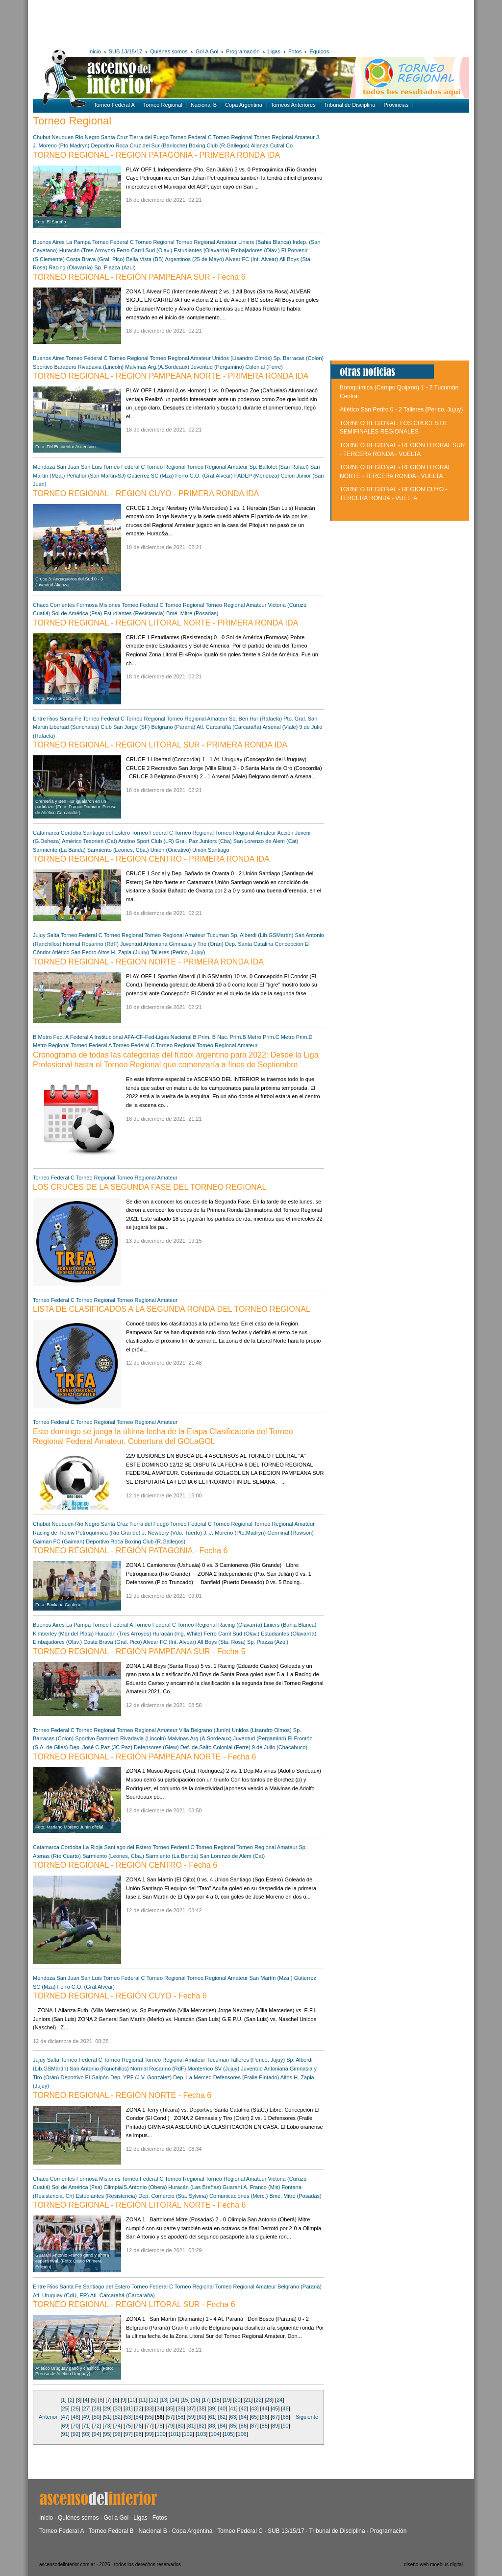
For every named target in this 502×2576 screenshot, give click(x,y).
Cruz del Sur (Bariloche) (158, 145)
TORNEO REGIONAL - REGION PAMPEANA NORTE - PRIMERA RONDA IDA (170, 376)
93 (86, 2434)
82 (201, 2426)
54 (139, 2417)
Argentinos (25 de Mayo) (194, 259)
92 (75, 2434)
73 (107, 2426)
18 (217, 2400)
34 (159, 2408)
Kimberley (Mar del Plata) (63, 1634)
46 (285, 2408)
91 (65, 2434)
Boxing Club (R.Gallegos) (219, 145)
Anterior (48, 2417)
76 (139, 2426)
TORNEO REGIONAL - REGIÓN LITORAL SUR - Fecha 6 (134, 2304)
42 (244, 2408)
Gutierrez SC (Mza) (150, 476)
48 (75, 2417)
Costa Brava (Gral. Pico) (95, 259)
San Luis (91, 467)
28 (97, 2408)
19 (227, 2400)
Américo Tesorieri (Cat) (89, 841)
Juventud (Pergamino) (217, 367)
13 (164, 2400)
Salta (53, 935)
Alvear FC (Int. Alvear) (251, 259)
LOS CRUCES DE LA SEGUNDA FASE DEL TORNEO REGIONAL (149, 1187)
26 (75, 2408)
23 (269, 2400)
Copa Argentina (243, 105)
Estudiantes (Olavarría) (201, 250)
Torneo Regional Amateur (284, 137)
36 (180, 2408)
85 (233, 2426)
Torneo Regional (162, 105)
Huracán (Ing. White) (178, 1634)
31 (128, 2408)
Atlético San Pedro (74, 952)
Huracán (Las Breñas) (194, 2187)
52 (118, 2417)
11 (143, 2400)
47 (65, 2417)
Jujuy (39, 935)
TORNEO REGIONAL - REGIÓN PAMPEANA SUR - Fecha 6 (139, 277)
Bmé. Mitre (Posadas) (192, 613)
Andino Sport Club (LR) (146, 841)
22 (258, 2400)
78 (159, 2426)
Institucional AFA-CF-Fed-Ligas (131, 1037)
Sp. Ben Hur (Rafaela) (255, 719)
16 (196, 2400)
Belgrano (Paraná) (173, 727)
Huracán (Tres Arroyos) (87, 250)
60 (201, 2417)
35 (170, 2408)
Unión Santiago (210, 850)
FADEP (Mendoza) (256, 476)
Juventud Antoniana (144, 944)
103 (201, 2434)
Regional (58, 1045)
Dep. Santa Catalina (249, 944)
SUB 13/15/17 (126, 51)
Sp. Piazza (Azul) (114, 267)
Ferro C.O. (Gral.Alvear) (203, 476)
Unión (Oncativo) (171, 850)
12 (153, 2400)
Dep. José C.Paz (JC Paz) (102, 1747)
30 (118, 2408)
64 (244, 2417)
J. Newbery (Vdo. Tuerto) (172, 1533)
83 (212, 2426)
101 (174, 2434)
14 (174, 2400)
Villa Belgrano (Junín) (204, 1730)
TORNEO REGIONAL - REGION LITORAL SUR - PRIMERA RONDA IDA (160, 745)
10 (132, 2400)
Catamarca (46, 833)
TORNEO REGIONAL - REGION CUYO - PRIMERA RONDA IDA (146, 493)
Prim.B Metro (245, 1037)
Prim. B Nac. (213, 1037)
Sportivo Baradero (54, 367)
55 (149, 2417)
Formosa (87, 605)
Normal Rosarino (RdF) (91, 944)
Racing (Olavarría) (71, 267)
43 (254, 2408)
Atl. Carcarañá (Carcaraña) (229, 727)
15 (185, 2400)
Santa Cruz (114, 137)
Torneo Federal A (114, 105)
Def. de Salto (196, 1747)
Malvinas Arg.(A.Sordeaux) (157, 367)
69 (65, 2426)
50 (97, 2417)
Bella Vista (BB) (145, 259)
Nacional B (204, 105)
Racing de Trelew (54, 1533)
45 (275, 2408)
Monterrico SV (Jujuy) (214, 2068)
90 (285, 2426)
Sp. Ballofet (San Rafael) (279, 467)
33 (149, 2408)
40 (223, 2408)
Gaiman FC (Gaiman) (58, 1541)
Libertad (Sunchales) (75, 727)
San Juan (67, 467)
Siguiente (307, 2417)
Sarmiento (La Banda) (59, 850)
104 (215, 2434)
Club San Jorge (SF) (125, 727)
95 (107, 2434)
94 (97, 2434)
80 (180, 2426)
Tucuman (218, 935)
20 (237, 2400)
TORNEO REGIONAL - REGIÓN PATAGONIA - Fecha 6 (130, 1550)
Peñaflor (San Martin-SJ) (96, 476)
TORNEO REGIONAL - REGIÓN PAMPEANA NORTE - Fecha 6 (144, 1757)
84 (223, 2426)
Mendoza (44, 467)
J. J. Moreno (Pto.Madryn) (235, 1533)
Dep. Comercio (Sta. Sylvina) (173, 2196)
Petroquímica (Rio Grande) (109, 1533)
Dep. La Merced (192, 2077)
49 (86, 2417)
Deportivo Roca (109, 145)
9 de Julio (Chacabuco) (279, 1747)
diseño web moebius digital (433, 2564)
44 (265, 2408)
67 (275, 2417)
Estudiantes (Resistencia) (134, 613)
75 (128, 2426)
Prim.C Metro (279, 1037)
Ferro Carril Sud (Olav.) (144, 250)
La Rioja (92, 1847)
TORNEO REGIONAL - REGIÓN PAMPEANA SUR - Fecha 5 (139, 1651)
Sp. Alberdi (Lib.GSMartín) (261, 935)
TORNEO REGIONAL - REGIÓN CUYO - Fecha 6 (120, 1996)
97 (128, 2434)
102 (187, 2434)
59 (191, 2417)
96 (118, 2434)
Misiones (109, 605)
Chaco (41, 605)
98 (139, 2434)
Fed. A (61, 1037)
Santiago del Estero (106, 833)
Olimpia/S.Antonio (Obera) (135, 2187)
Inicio (94, 51)
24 (279, 2400)
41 (233, 2408)
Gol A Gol (207, 51)
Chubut (41, 137)
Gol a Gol (115, 2517)
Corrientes (62, 605)
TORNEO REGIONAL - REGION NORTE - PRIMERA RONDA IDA (148, 962)
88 (265, 2426)
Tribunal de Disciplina (350, 105)
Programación (242, 51)
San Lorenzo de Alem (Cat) (266, 841)
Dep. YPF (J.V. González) (141, 2077)
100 (160, 2434)
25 (65, 2408)
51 (107, 2417)
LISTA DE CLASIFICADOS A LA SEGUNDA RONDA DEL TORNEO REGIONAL (171, 1309)
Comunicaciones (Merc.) (238, 2196)
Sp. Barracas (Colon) (298, 358)
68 (285, 2417)
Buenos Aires (49, 242)
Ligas (274, 51)
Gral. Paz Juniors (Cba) (204, 841)
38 (201, 2408)
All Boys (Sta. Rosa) (221, 1642)
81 (191, 2426)
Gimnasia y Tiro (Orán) (196, 944)
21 (248, 2400)
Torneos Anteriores (293, 105)
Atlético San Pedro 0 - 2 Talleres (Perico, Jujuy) (401, 409)
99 (149, 2434)
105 (228, 2434)
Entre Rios (45, 719)
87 (254, 2426)
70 (75, 2426)
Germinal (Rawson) (290, 1533)
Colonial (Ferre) (264, 367)
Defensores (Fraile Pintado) (246, 2077)
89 (275, 2426)
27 (86, 2408)
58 (180, 2417)
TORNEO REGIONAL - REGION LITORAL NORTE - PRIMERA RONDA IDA (165, 623)
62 (223, 2417)
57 (170, 2417)
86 (244, 2426)
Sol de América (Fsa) (77, 613)
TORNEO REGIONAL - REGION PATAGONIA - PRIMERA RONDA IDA (156, 155)
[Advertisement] (176, 22)
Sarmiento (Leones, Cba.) (118, 850)
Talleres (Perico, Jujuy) (178, 952)
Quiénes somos (168, 51)
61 (212, 2417)
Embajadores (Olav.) (255, 250)
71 (86, 2426)
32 (139, 2408)
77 (149, 2426)
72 (97, 2426)
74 (118, 2426)
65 (254, 2417)
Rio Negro (87, 137)
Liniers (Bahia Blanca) (264, 242)
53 (128, 2417)
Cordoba (71, 833)
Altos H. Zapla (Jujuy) (123, 952)
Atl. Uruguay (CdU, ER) (61, 2295)
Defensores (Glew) (156, 1747)
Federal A (81, 1037)
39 (212, 2408)
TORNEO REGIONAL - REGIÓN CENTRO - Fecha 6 (125, 1865)
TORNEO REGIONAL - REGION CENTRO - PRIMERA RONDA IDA (151, 859)
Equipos (319, 51)
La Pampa (78, 242)
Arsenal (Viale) (280, 727)
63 (233, 2417)
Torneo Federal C (191, 137)
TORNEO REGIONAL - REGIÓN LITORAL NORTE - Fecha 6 (139, 2205)
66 (265, 2417)
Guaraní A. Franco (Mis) (251, 2187)
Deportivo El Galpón (84, 2077)
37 (191, 2408)
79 (170, 2426)
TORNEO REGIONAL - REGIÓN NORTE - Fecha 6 (122, 2095)
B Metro (42, 1037)
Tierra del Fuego (149, 137)
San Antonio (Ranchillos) (99, 2068)
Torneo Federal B (111, 2531)
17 (206, 2400)
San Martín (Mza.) (271, 1978)
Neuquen (63, 137)
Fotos (295, 51)
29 (107, 2408)
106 (242, 2434)
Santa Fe (70, 719)
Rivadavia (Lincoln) (101, 367)
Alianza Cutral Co (272, 145)
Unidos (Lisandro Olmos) (242, 358)
